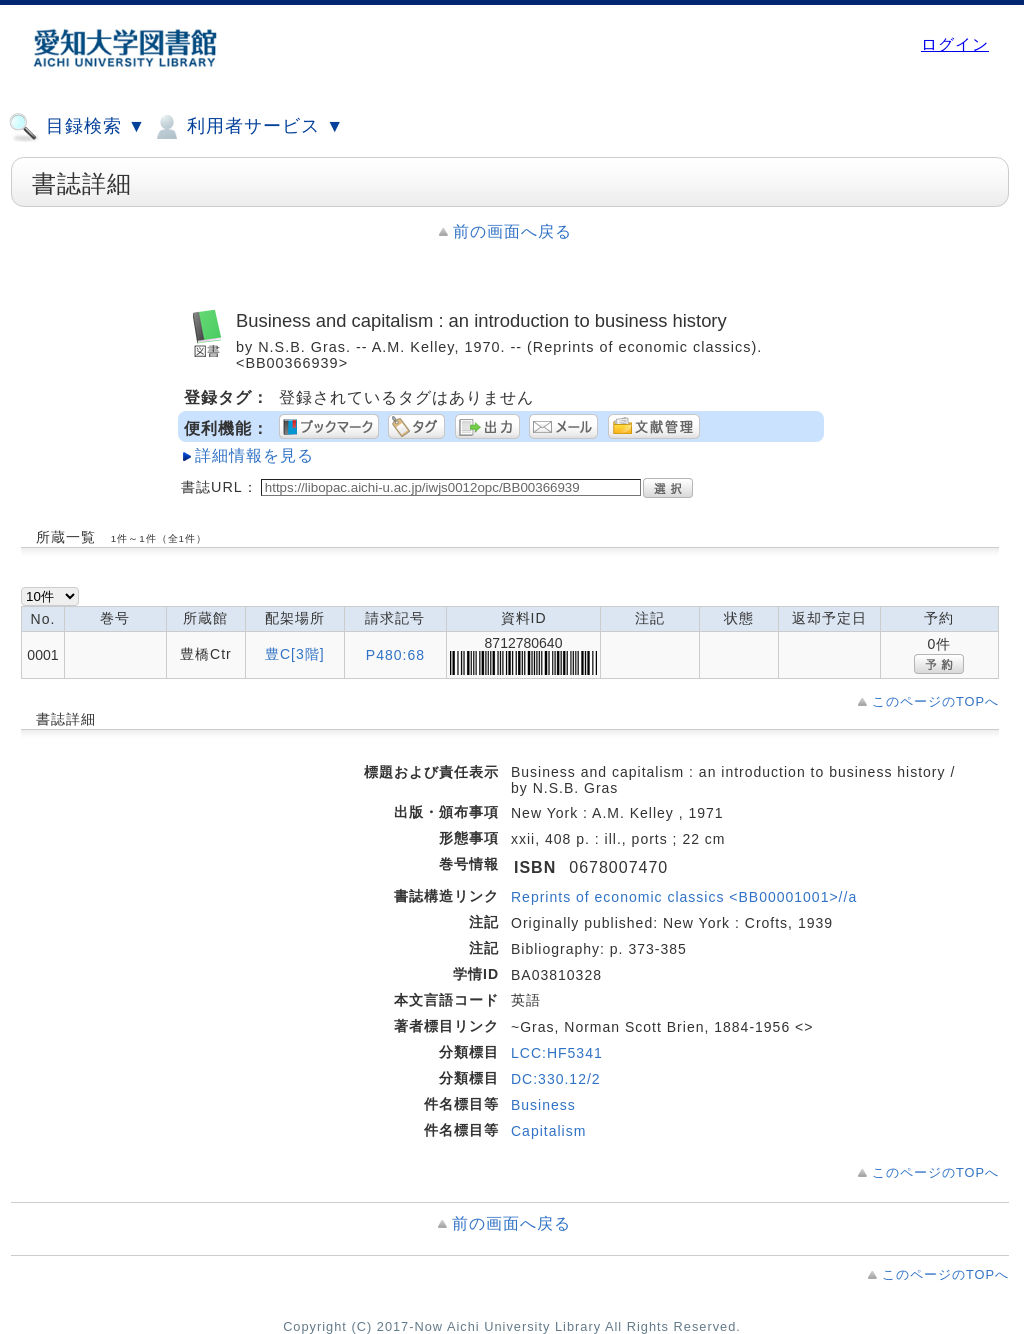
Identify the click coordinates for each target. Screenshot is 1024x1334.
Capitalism (548, 1131)
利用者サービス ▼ (247, 127)
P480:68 (395, 655)
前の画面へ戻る (512, 231)
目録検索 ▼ (77, 127)
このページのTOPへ (935, 701)
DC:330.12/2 (556, 1079)
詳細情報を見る (254, 455)
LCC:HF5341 (557, 1053)
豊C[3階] (295, 654)
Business (543, 1105)
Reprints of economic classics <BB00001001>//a (684, 897)
